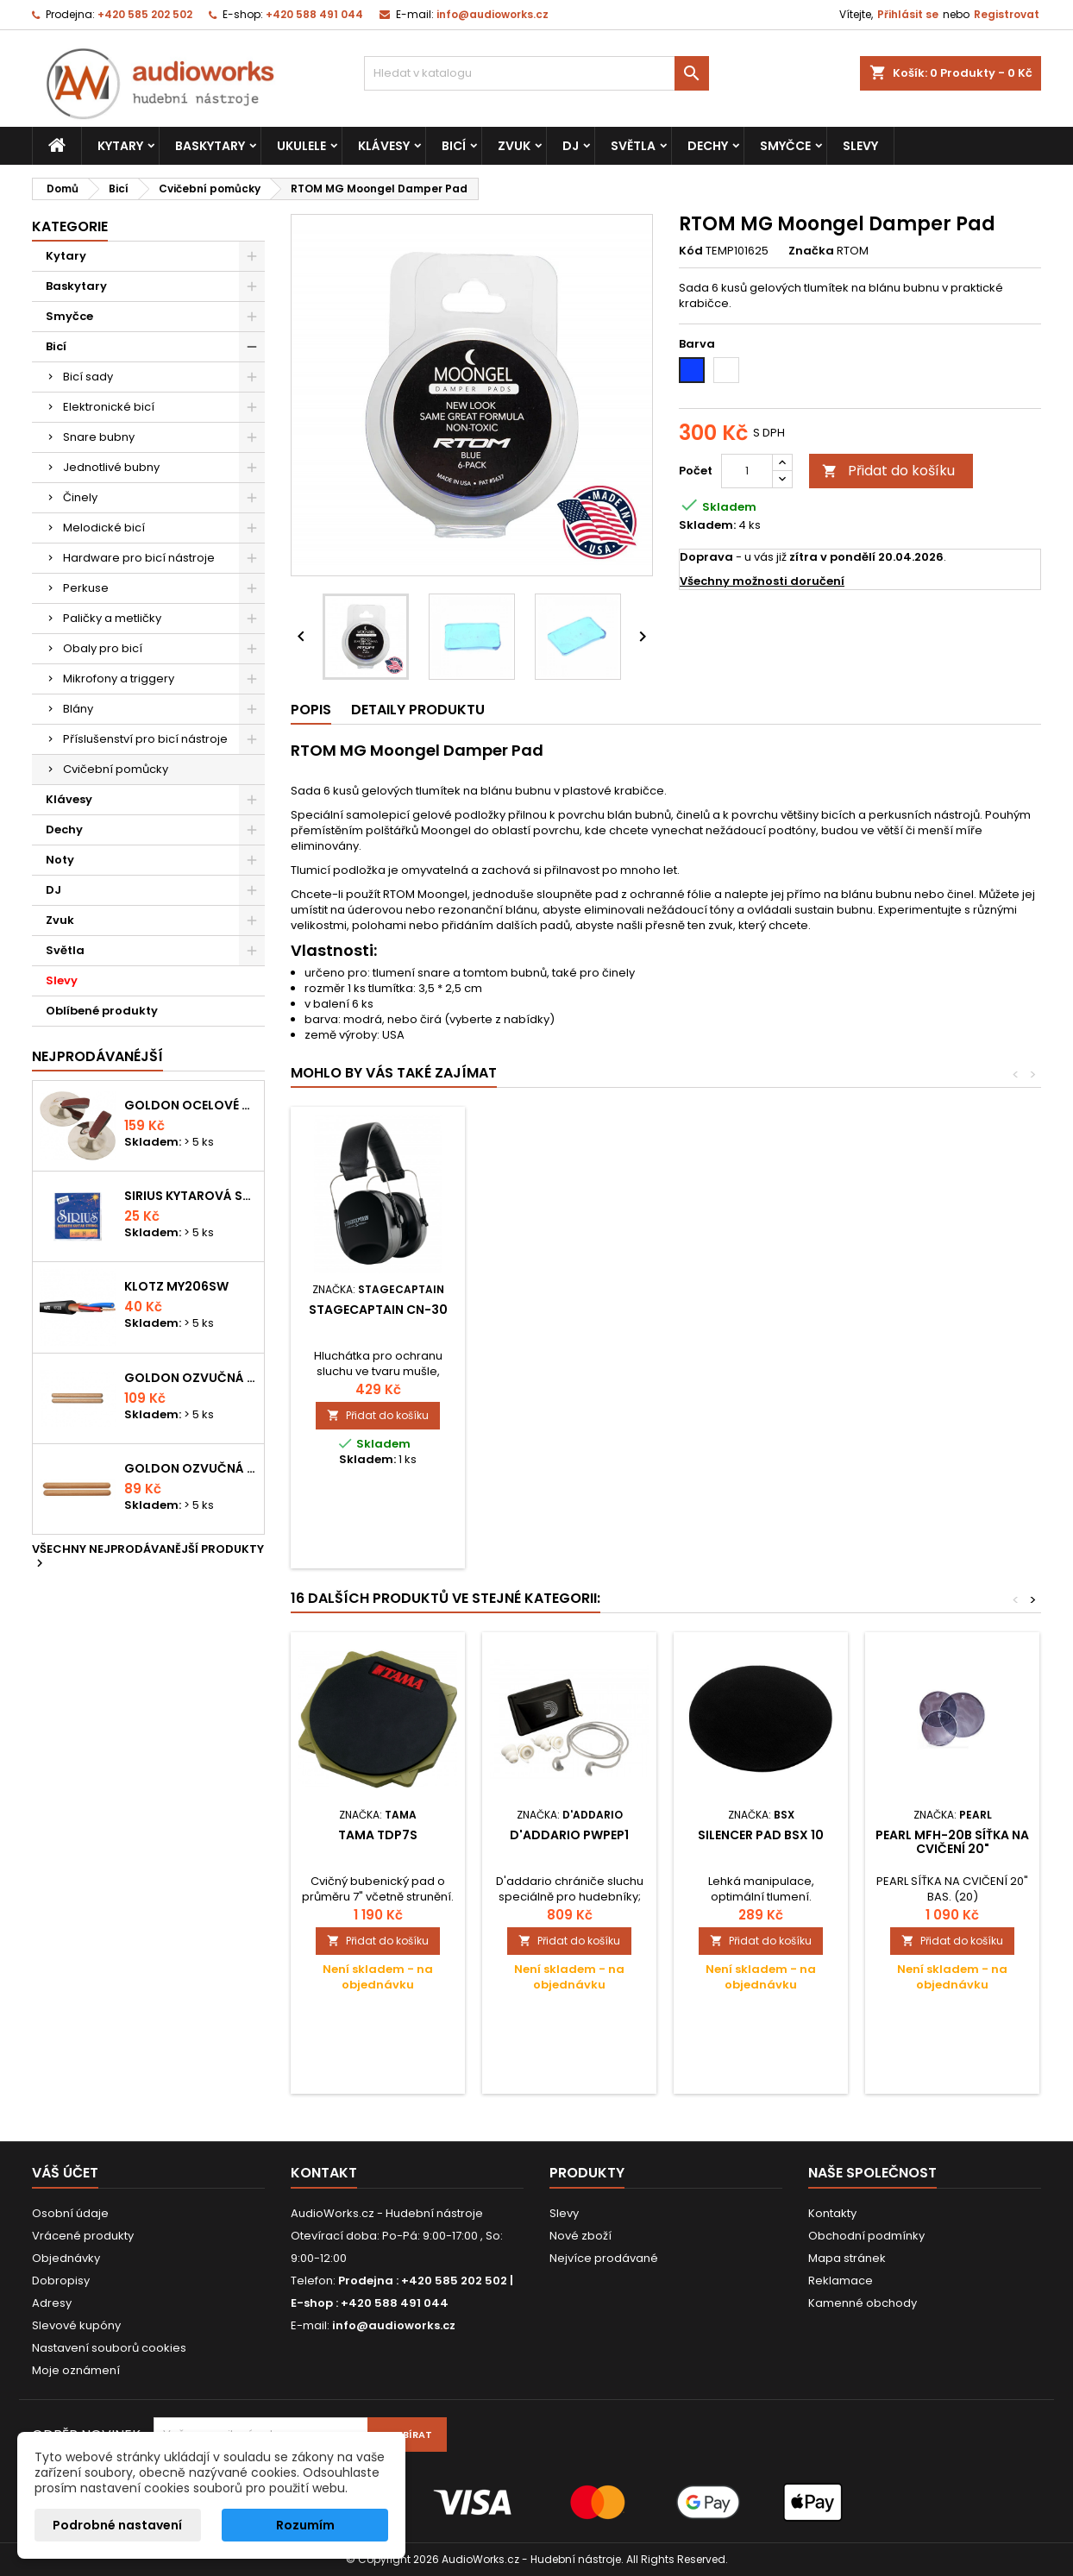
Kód (691, 251)
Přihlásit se (907, 14)
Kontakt (324, 2173)
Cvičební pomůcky (115, 769)
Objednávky (66, 2258)
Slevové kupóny (76, 2325)
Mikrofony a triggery (118, 678)
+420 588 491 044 (314, 14)
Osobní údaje (70, 2213)
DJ (570, 145)
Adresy (52, 2303)
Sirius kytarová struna (190, 1196)
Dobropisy (61, 2280)
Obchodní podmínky (866, 2235)
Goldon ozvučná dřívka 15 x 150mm (190, 1468)
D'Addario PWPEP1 (569, 1835)
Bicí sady (88, 376)
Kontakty (832, 2213)
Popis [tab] (311, 709)
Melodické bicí (104, 527)
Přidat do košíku (888, 471)
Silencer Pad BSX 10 (761, 1835)
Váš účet (65, 2173)
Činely (80, 497)
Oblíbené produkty (102, 1010)
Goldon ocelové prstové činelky (190, 1105)
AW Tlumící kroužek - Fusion (569, 1316)
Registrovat (1006, 14)
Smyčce (785, 145)
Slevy (860, 145)
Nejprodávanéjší (97, 1056)
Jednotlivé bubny (111, 467)
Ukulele (301, 145)
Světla (633, 145)
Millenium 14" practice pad (761, 1316)
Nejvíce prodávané (603, 2258)
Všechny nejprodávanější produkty (148, 1557)
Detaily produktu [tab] (418, 709)
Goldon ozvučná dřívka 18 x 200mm (190, 1378)
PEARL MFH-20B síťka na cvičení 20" (952, 1841)
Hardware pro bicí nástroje (139, 558)
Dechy (707, 145)
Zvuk (514, 145)
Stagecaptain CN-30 (952, 1309)
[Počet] (747, 471)
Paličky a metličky (112, 618)
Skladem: (707, 525)
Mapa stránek (847, 2258)
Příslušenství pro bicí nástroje (145, 739)
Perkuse (86, 588)
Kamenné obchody (862, 2303)
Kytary (120, 145)
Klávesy (384, 145)
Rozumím (305, 2525)
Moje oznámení (76, 2370)
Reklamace (840, 2280)
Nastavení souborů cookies (109, 2348)
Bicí (454, 145)
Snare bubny (99, 437)
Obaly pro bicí (102, 648)
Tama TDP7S (377, 1835)
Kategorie (70, 226)
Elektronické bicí (108, 407)
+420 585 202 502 (144, 14)
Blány (78, 709)
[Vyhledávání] (536, 73)
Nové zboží (580, 2235)
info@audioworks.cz (492, 14)
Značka (811, 251)
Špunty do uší (378, 1309)
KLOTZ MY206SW (176, 1286)
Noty (60, 859)
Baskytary (210, 145)
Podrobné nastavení (117, 2525)
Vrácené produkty (83, 2235)
